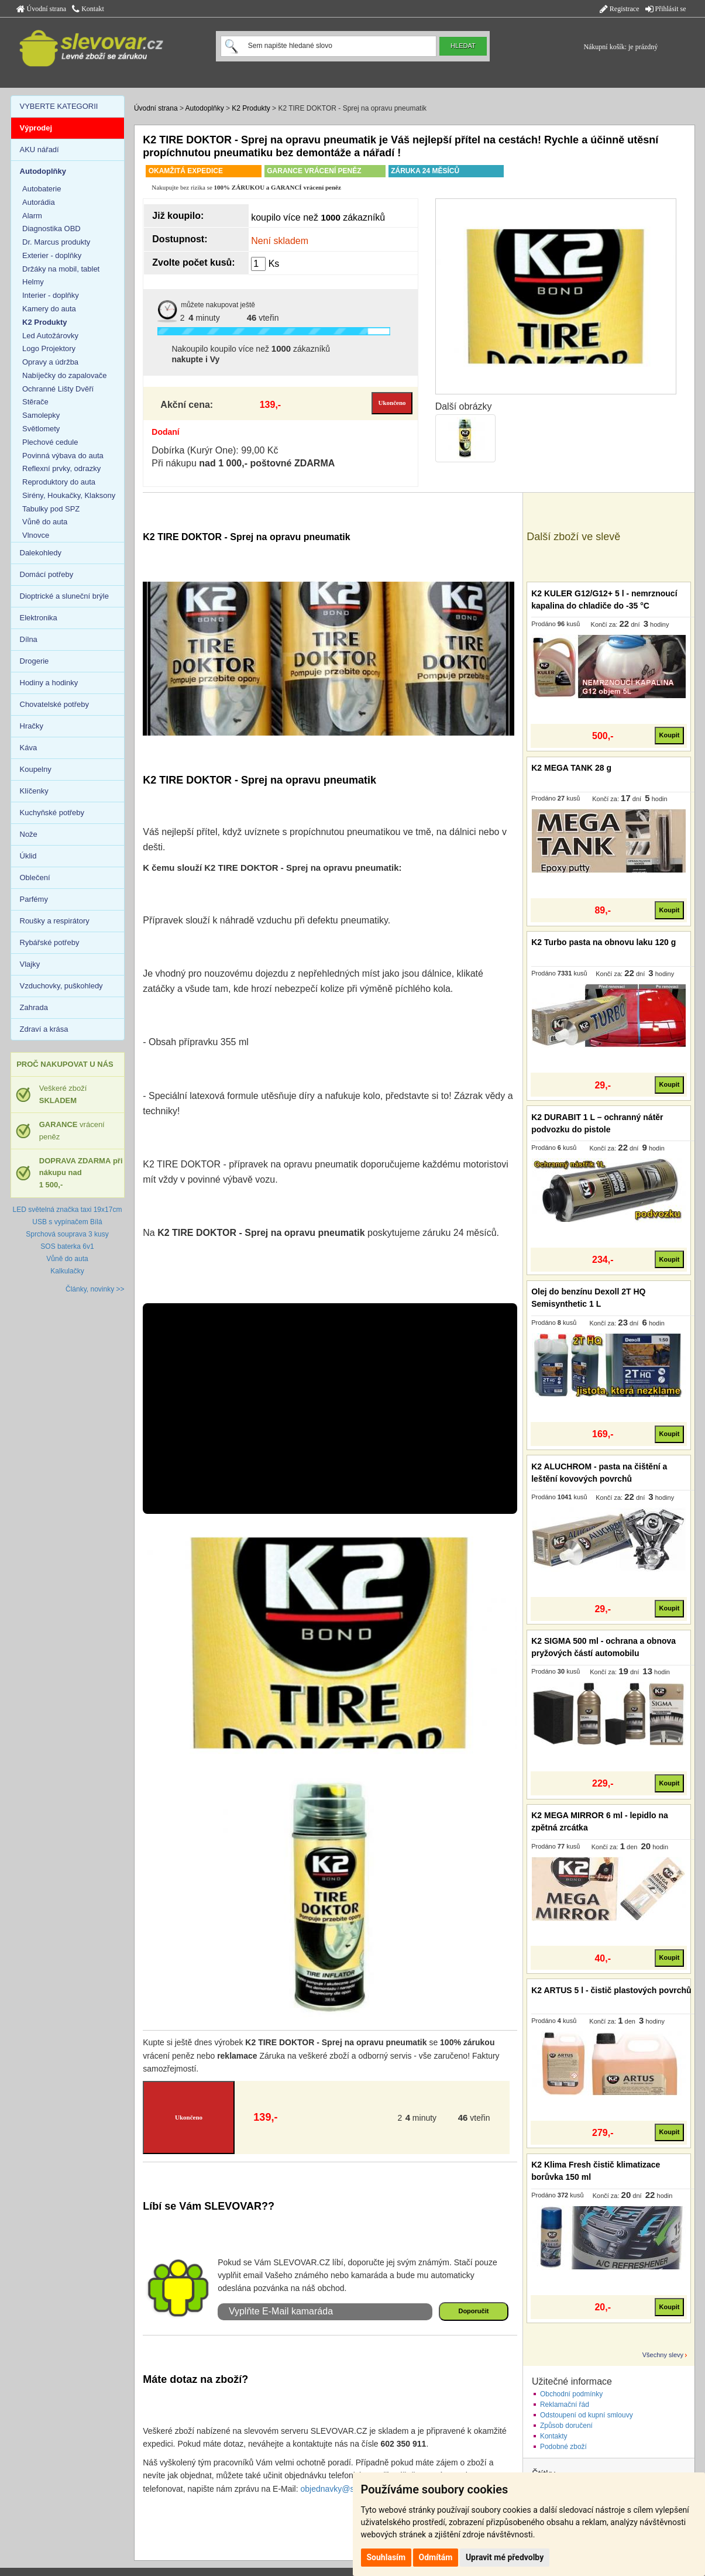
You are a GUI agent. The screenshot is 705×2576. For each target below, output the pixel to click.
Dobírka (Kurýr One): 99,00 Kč (215, 450)
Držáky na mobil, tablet (60, 269)
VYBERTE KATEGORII (59, 106)
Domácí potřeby (47, 574)
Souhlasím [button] (386, 2557)
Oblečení (35, 877)
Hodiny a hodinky (49, 682)
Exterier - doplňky (51, 255)
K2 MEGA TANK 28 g (571, 767)
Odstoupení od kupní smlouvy (586, 2415)
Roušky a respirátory (55, 920)
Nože (28, 834)
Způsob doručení (566, 2426)
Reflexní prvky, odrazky (61, 468)
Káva (28, 747)
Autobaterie (41, 188)
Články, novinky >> (95, 1289)
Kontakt (88, 9)
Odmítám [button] (436, 2557)
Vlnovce (35, 535)
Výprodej (36, 127)
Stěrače (35, 401)
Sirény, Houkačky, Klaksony (68, 495)
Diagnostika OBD (51, 228)
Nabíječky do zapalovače (64, 375)
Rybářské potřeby (50, 942)
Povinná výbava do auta (63, 455)
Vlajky (30, 964)
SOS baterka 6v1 (67, 1246)
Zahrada (34, 1007)
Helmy (33, 281)
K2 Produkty (251, 108)
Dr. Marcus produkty (56, 242)
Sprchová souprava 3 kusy (67, 1234)
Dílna (28, 639)
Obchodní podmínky (571, 2394)
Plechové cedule (50, 442)
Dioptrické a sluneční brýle (64, 596)
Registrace (619, 9)
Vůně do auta (44, 521)
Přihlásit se (665, 9)
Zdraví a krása (44, 1029)
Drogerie (34, 661)
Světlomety (41, 428)
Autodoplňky (204, 108)
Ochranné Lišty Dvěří (58, 388)
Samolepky (41, 415)
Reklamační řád (564, 2404)
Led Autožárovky (50, 335)
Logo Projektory (48, 348)
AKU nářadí (39, 149)
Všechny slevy (662, 2354)
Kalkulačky (67, 1271)
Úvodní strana (41, 9)
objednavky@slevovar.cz (346, 2488)
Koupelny (35, 769)
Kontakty (554, 2436)
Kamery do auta (49, 308)
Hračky (31, 726)
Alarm (32, 215)
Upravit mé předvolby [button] (505, 2557)
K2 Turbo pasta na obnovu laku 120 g (603, 942)
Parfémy (34, 899)
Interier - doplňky (50, 295)
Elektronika (38, 617)
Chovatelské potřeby (55, 704)
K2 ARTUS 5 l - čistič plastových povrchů (611, 1990)
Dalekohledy (41, 552)
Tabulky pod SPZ (51, 508)
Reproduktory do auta (58, 482)
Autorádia (38, 202)
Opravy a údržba (50, 362)
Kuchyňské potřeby (52, 812)
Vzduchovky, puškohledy (61, 985)
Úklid (28, 855)
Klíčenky (34, 790)
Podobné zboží (563, 2447)
